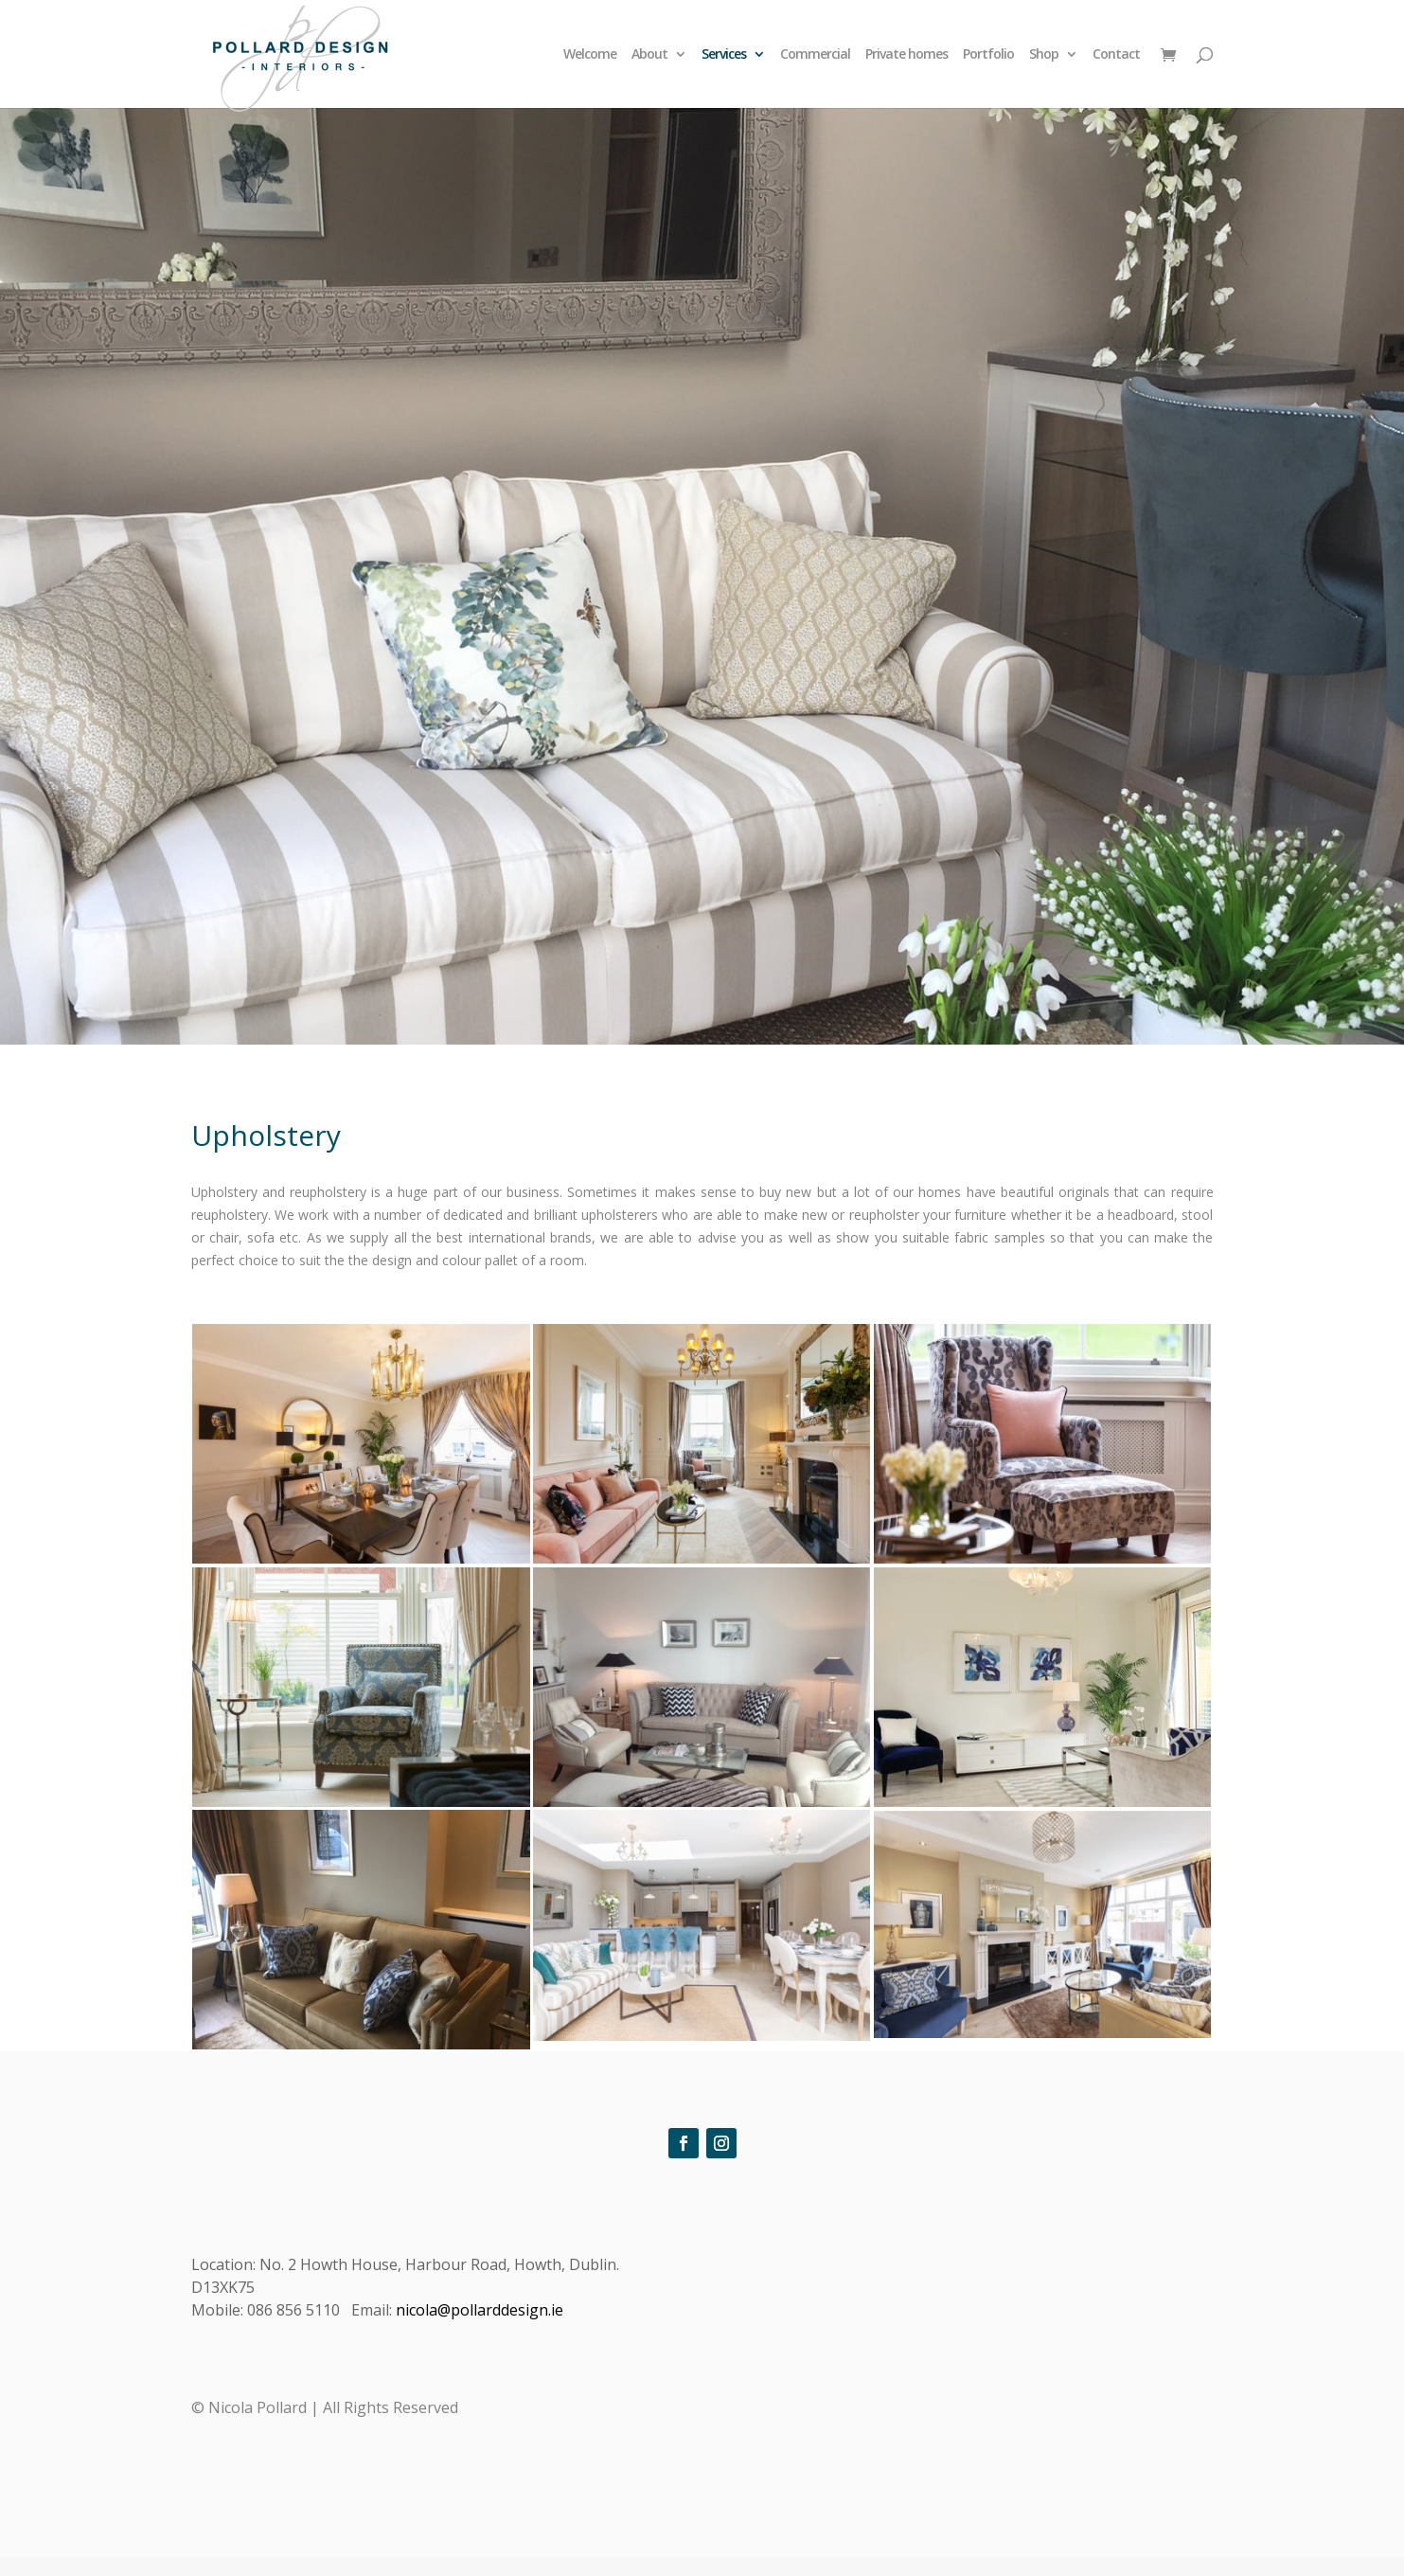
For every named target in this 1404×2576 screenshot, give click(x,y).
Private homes (906, 55)
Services (724, 55)
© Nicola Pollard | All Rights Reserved (324, 2407)
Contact (1116, 55)
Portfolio (988, 55)
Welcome (589, 55)
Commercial (815, 55)
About (649, 55)
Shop (1043, 55)
